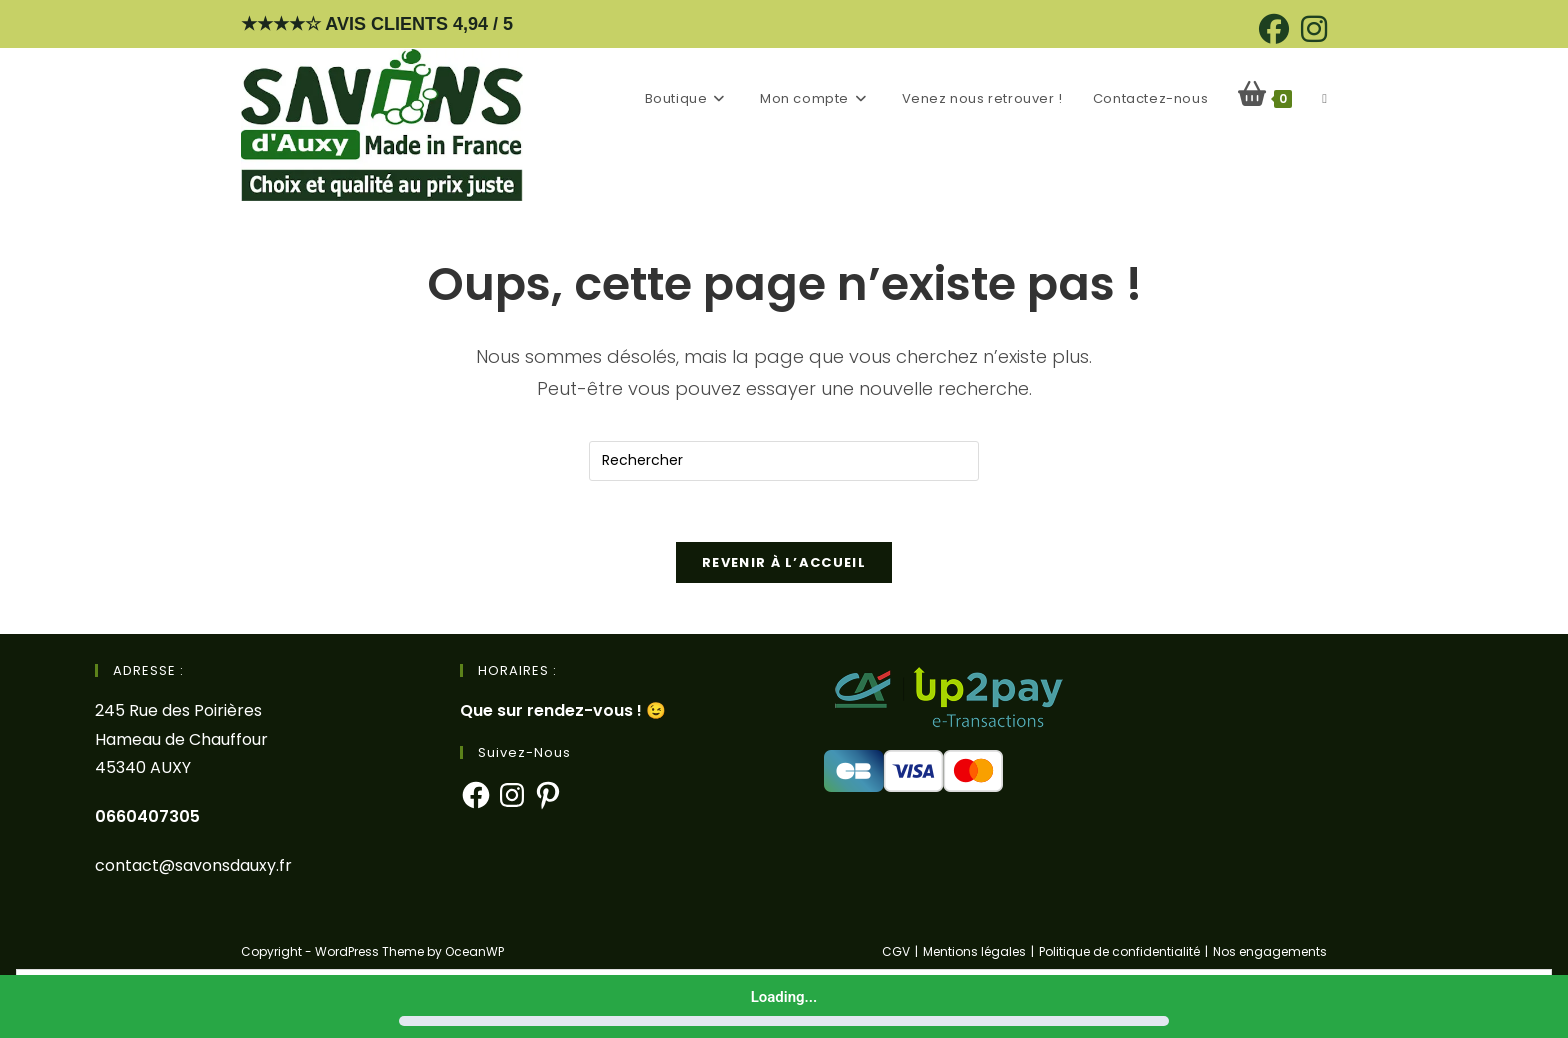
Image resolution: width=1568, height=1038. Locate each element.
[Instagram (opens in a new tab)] (1311, 29)
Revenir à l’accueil (784, 562)
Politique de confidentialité (1119, 951)
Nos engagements (1270, 951)
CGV (896, 951)
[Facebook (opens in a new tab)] (1274, 29)
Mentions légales (974, 951)
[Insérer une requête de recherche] (784, 461)
